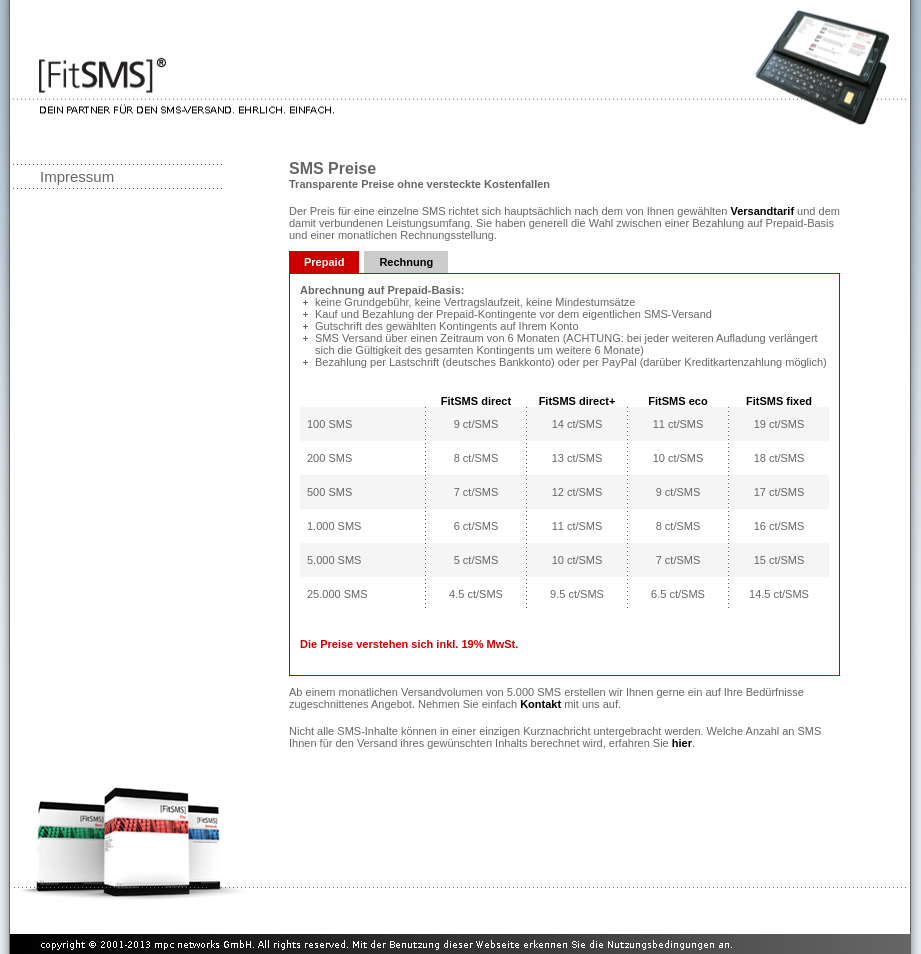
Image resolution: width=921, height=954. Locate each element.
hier (682, 743)
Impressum (77, 176)
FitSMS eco (677, 401)
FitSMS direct (476, 401)
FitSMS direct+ (577, 401)
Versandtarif (762, 211)
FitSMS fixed (779, 401)
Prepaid (324, 262)
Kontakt (540, 704)
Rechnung (406, 262)
